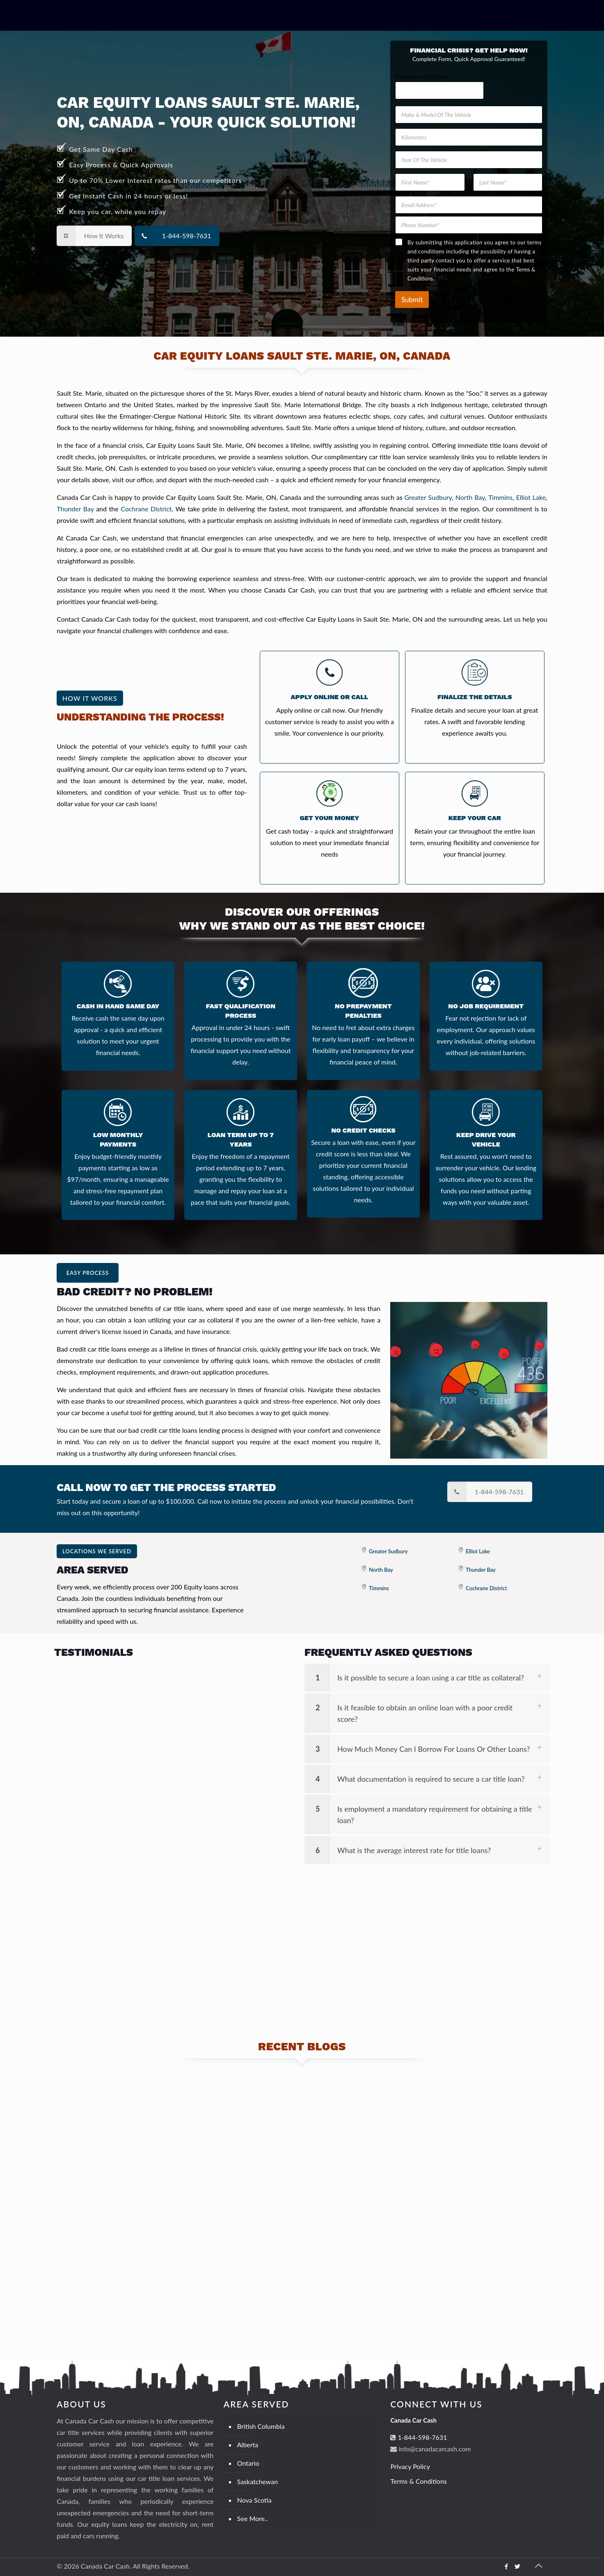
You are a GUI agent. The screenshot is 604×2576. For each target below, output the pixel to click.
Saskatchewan (257, 2481)
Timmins (500, 497)
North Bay (470, 497)
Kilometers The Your (420, 76)
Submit (412, 299)
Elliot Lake (531, 497)
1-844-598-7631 (421, 2437)
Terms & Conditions (418, 2481)
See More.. (252, 2518)
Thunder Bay (75, 509)
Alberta (248, 2444)
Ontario (248, 2463)
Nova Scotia (254, 2500)
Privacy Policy (410, 2466)
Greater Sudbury (428, 497)
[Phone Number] (468, 225)
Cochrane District (146, 509)
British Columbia (261, 2426)
